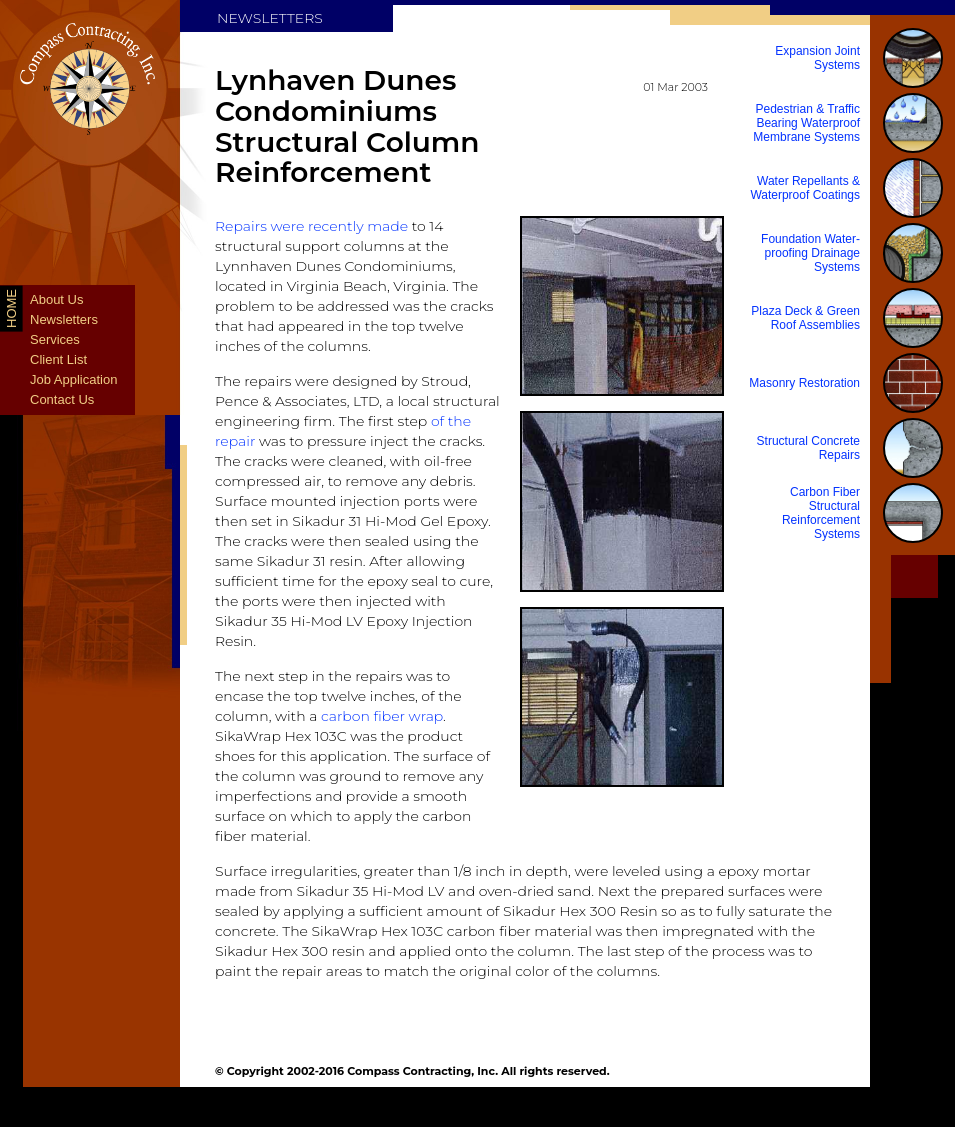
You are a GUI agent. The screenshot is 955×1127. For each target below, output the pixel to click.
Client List (58, 359)
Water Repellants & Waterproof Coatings (805, 188)
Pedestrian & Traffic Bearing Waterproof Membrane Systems (806, 123)
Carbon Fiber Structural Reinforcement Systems (821, 513)
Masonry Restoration (804, 383)
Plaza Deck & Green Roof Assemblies (805, 318)
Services (55, 339)
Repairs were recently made (311, 226)
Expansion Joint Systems (817, 58)
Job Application (73, 379)
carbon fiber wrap (382, 716)
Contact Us (62, 399)
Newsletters (64, 319)
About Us (56, 299)
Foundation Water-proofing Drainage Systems (810, 253)
